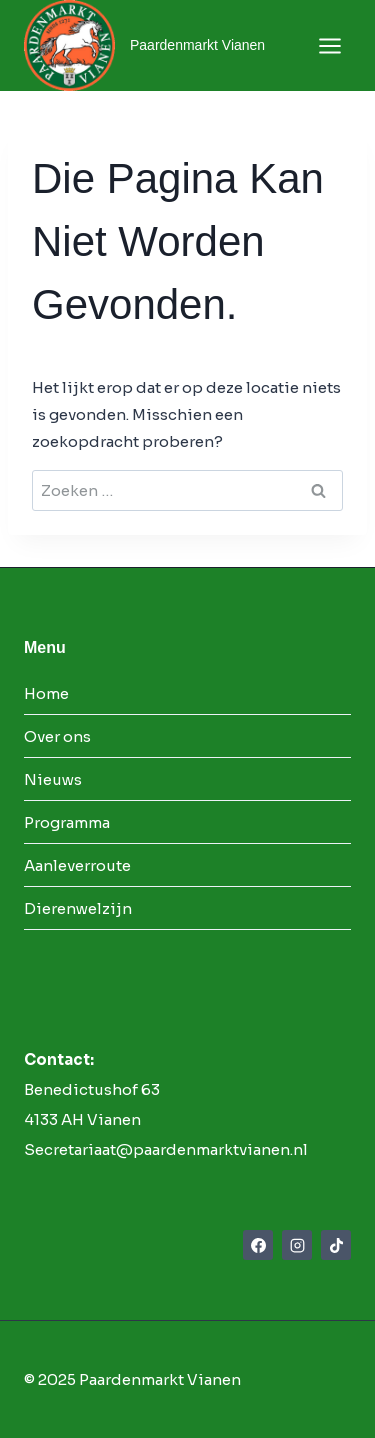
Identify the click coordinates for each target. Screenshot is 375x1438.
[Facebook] (258, 1245)
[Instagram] (297, 1245)
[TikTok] (336, 1245)
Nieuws (53, 779)
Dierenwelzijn (78, 908)
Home (46, 693)
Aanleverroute (77, 865)
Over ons (57, 736)
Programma (67, 822)
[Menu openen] (329, 45)
